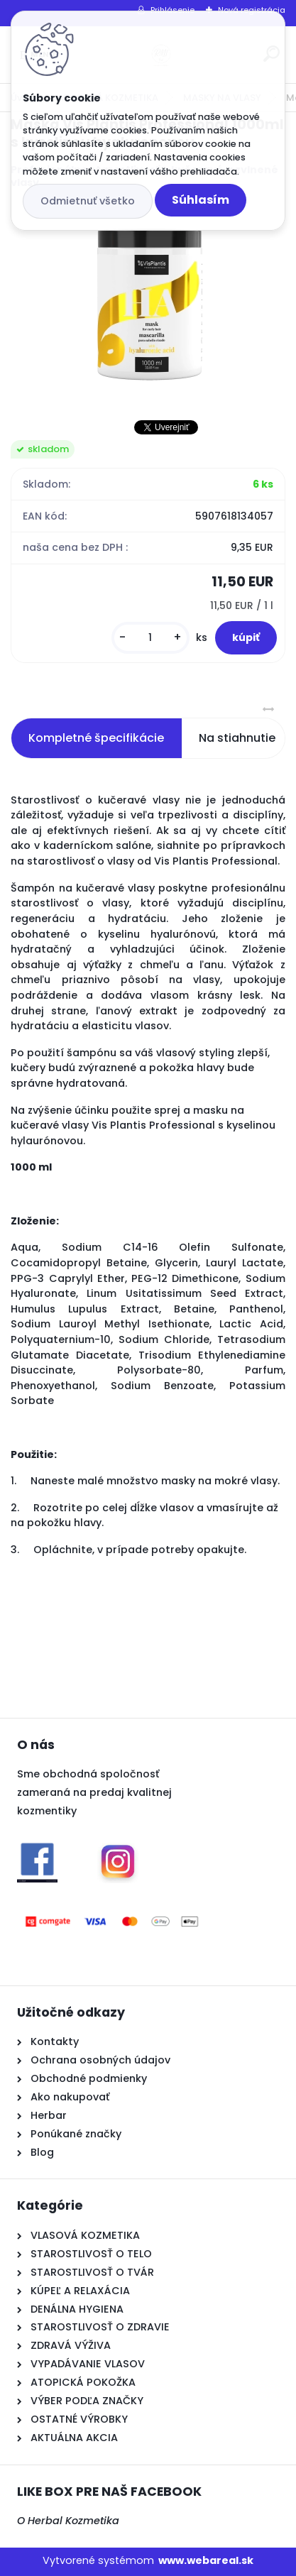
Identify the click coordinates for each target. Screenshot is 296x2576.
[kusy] (150, 638)
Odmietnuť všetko (87, 201)
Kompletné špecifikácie (96, 738)
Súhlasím (200, 200)
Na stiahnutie (237, 738)
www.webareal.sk (205, 2560)
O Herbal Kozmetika (68, 2521)
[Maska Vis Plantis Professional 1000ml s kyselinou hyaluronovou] (148, 305)
